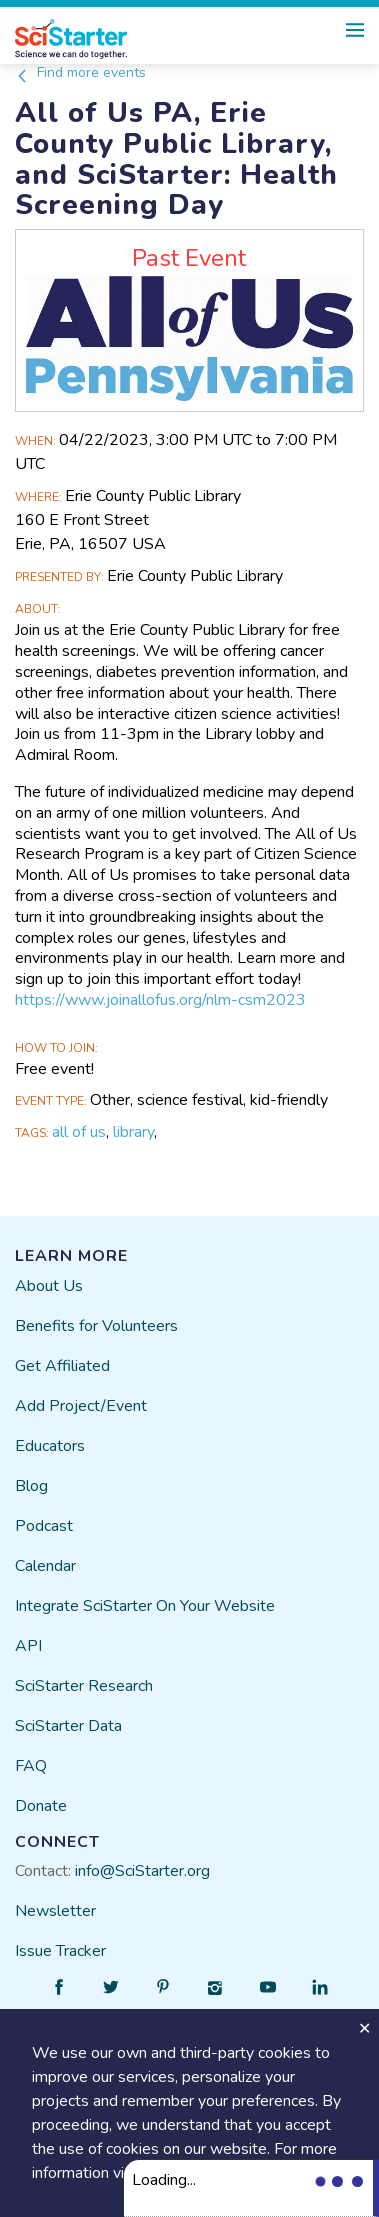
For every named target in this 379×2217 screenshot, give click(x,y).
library (133, 1132)
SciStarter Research (84, 1686)
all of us (79, 1132)
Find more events (80, 72)
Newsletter (55, 1911)
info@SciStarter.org (142, 1871)
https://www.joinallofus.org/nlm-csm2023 (160, 1000)
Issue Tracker (60, 1951)
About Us (49, 1286)
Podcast (44, 1526)
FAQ (31, 1766)
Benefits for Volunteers (96, 1326)
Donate (41, 1806)
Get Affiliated (62, 1366)
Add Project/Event (81, 1406)
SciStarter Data (68, 1726)
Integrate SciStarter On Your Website (145, 1606)
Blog (31, 1486)
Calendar (45, 1566)
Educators (50, 1446)
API (28, 1646)
